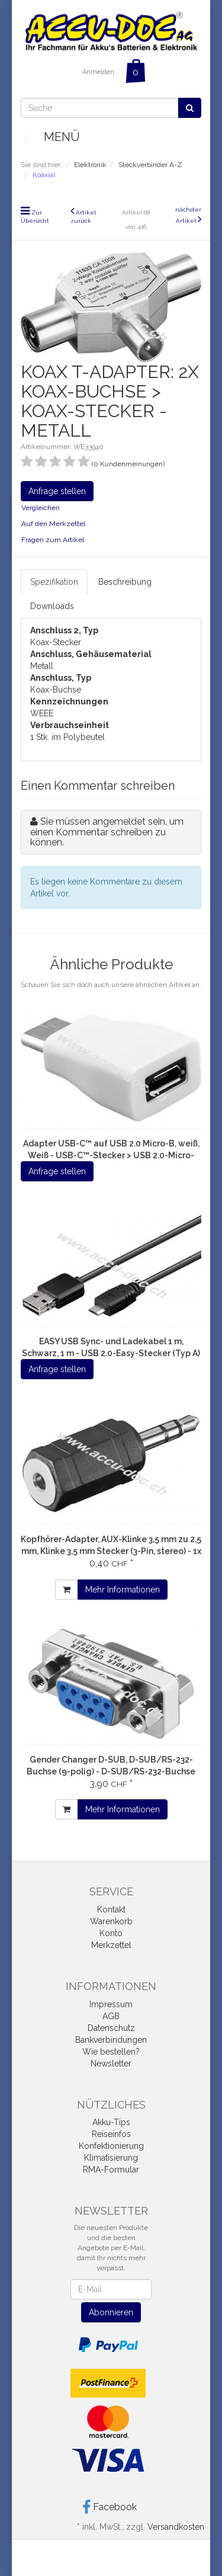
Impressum (111, 2004)
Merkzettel (111, 1945)
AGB (111, 2016)
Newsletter (111, 2063)
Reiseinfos (111, 2134)
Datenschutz (111, 2028)
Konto (111, 1933)
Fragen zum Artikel (52, 540)
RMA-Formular (111, 2169)
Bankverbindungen (111, 2040)
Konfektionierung (111, 2146)
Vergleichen (40, 508)
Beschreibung (125, 582)
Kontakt (111, 1909)
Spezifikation (54, 582)
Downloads (52, 606)
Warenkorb (111, 1921)
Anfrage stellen (57, 491)
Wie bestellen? (111, 2051)
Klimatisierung (111, 2157)
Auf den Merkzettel (53, 524)
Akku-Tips (111, 2122)
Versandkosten (175, 2527)
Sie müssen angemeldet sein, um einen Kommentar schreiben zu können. (107, 832)
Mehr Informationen (122, 1589)
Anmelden (98, 72)
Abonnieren (111, 2312)
